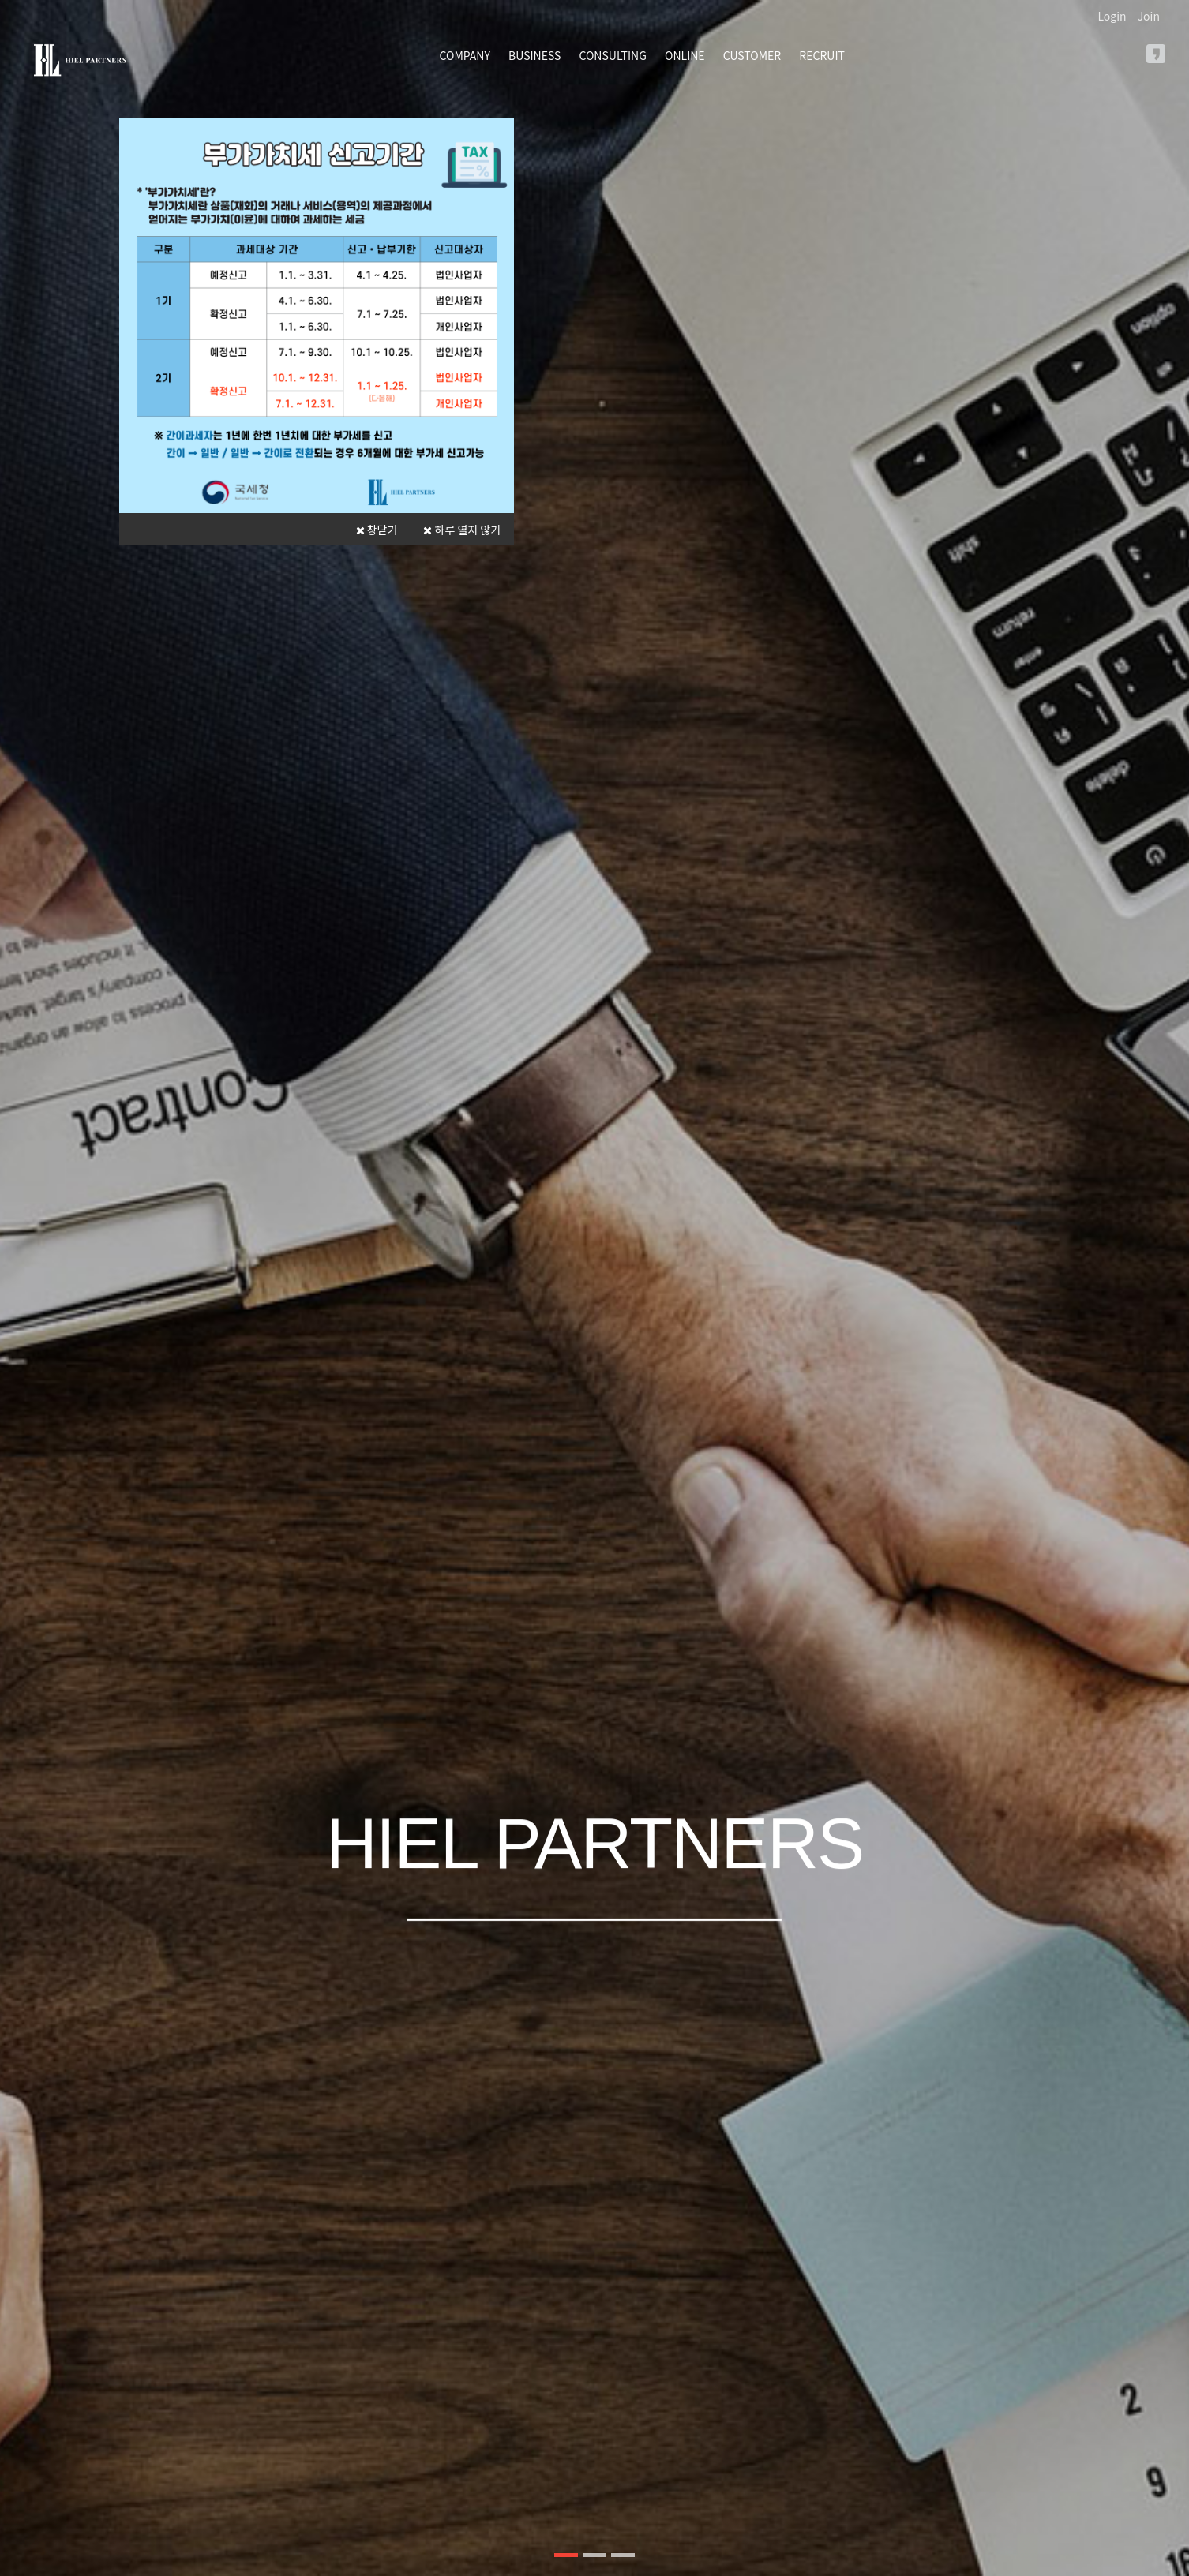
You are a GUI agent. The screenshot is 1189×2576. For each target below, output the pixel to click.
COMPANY (465, 55)
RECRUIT (822, 55)
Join (1149, 16)
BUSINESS (534, 55)
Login (1111, 16)
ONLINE (685, 55)
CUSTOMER (752, 55)
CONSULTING (613, 55)
